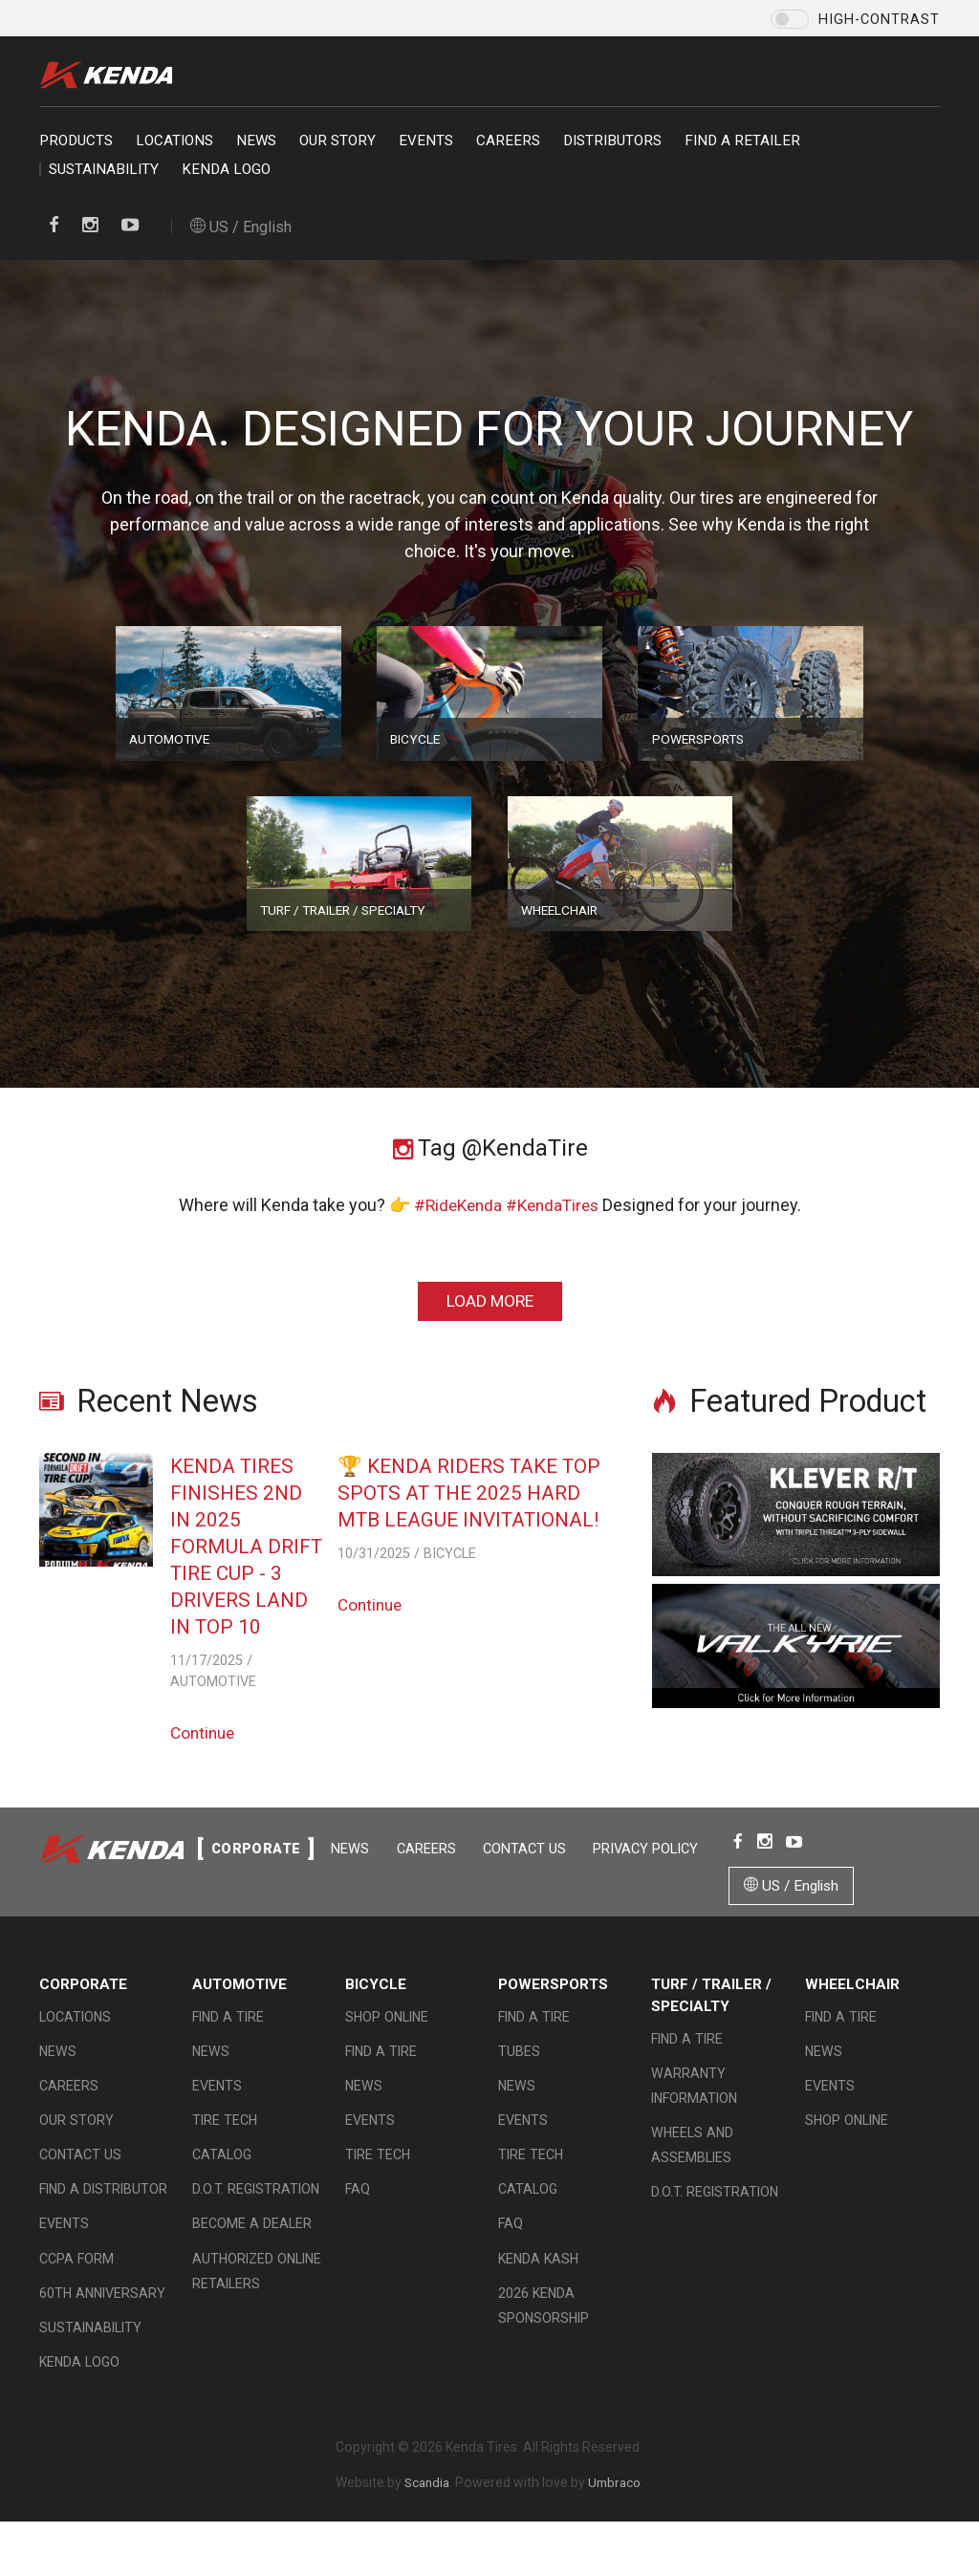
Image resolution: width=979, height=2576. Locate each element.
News (256, 140)
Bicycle (375, 2012)
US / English (241, 227)
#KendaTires (554, 1205)
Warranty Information (694, 2114)
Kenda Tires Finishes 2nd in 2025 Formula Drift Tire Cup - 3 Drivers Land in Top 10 (246, 1546)
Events (426, 140)
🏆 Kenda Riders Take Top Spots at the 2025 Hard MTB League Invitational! (475, 1492)
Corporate (83, 2012)
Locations (174, 140)
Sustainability (104, 169)
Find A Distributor (103, 2217)
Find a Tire (228, 2044)
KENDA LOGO (226, 169)
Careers (508, 140)
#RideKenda (454, 1205)
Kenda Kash (538, 2286)
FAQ (357, 2217)
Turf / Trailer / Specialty (711, 2024)
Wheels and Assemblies (692, 2174)
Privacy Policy (368, 1920)
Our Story (337, 140)
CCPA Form (76, 2286)
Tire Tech (224, 2148)
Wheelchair (852, 2012)
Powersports (553, 2012)
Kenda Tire (111, 75)
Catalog (221, 2183)
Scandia (425, 2510)
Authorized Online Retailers (256, 2299)
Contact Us (246, 1920)
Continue (204, 1735)
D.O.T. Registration (255, 2217)
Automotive (239, 2012)
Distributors (612, 140)
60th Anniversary (102, 2320)
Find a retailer (742, 140)
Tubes (519, 2080)
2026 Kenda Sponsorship (543, 2333)
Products (76, 140)
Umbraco (616, 2510)
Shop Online (386, 2044)
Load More (489, 1301)
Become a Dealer (252, 2252)
